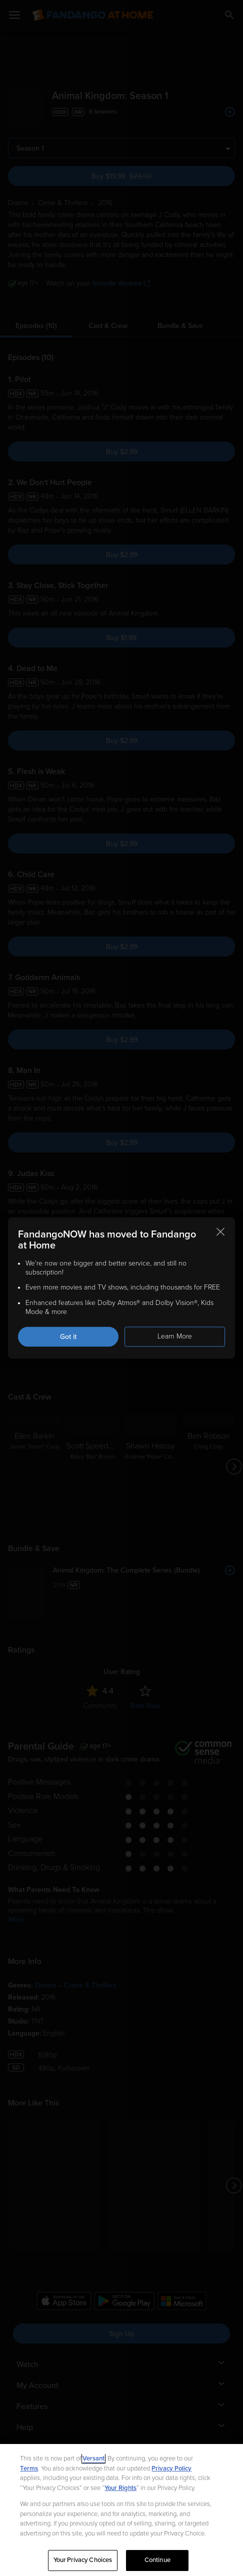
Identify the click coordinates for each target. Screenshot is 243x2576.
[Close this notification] (220, 1231)
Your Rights (120, 2488)
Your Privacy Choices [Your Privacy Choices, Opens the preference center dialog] (83, 2560)
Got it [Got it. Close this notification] (68, 1336)
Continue (157, 2560)
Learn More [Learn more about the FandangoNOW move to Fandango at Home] (175, 1336)
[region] (121, 2510)
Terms (29, 2468)
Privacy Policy (172, 2468)
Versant (93, 2458)
